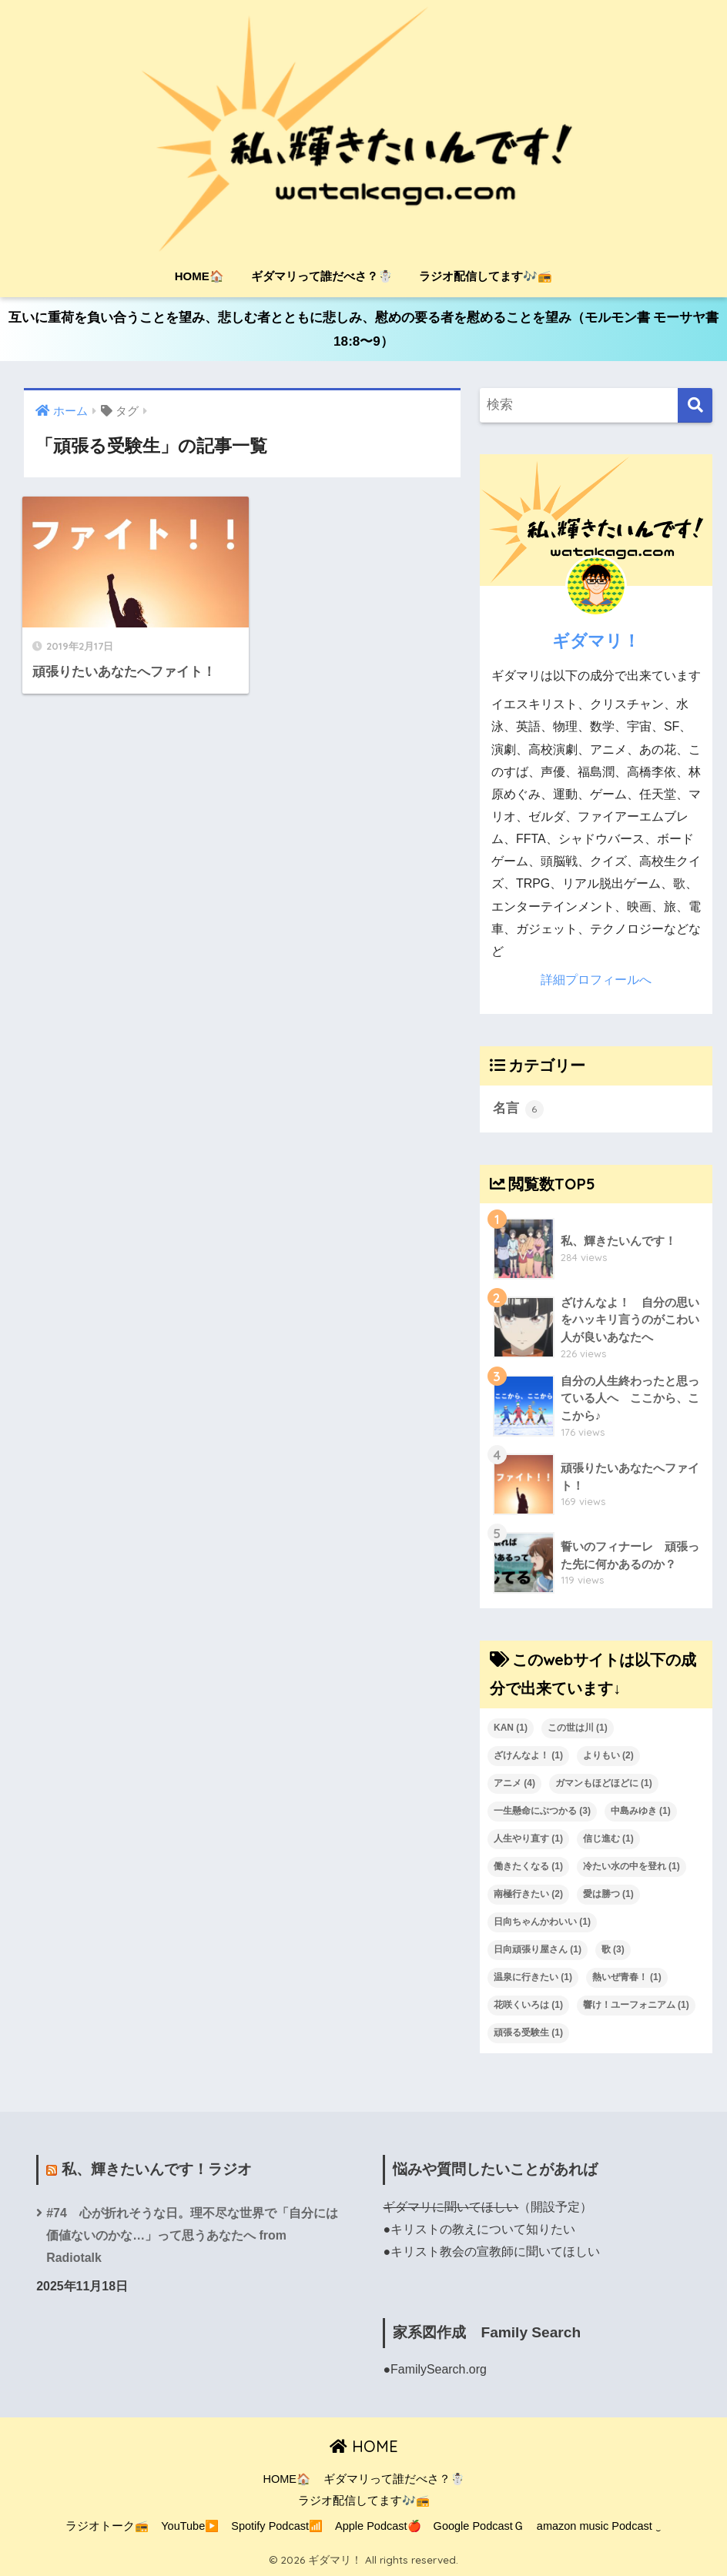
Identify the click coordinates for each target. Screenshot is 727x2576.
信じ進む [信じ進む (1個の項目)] (608, 1838)
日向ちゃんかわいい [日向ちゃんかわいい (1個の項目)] (542, 1921)
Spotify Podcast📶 (277, 2526)
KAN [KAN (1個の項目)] (511, 1727)
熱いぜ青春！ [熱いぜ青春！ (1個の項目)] (627, 1977)
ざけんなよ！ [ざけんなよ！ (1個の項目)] (528, 1755)
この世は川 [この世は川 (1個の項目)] (578, 1727)
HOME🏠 (199, 276)
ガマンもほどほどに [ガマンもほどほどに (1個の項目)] (603, 1783)
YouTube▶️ (190, 2526)
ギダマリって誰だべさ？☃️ (322, 276)
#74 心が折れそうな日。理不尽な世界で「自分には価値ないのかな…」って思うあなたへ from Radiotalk (192, 2235)
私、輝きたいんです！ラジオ (157, 2169)
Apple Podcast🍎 (378, 2526)
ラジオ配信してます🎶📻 (485, 276)
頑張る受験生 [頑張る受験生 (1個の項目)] (528, 2032)
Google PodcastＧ (479, 2526)
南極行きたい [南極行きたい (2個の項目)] (528, 1894)
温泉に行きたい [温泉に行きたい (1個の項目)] (533, 1977)
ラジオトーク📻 (107, 2526)
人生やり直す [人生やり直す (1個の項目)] (528, 1838)
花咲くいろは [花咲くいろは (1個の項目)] (528, 2004)
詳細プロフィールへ (596, 979)
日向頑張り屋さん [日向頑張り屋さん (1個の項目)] (537, 1949)
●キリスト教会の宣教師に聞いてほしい (491, 2251)
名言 (518, 1109)
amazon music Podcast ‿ (599, 2526)
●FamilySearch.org (434, 2369)
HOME (364, 2446)
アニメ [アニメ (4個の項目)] (514, 1783)
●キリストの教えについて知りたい (479, 2229)
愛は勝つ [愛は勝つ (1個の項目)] (608, 1894)
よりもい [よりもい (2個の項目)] (608, 1755)
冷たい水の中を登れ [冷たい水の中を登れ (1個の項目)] (631, 1866)
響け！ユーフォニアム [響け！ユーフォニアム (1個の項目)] (636, 2004)
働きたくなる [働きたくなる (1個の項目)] (528, 1866)
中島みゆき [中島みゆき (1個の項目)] (641, 1810)
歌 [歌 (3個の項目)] (613, 1949)
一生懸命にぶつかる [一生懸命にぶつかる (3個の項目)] (542, 1810)
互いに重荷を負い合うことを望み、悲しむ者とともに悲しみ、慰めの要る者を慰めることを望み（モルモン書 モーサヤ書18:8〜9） (363, 329)
